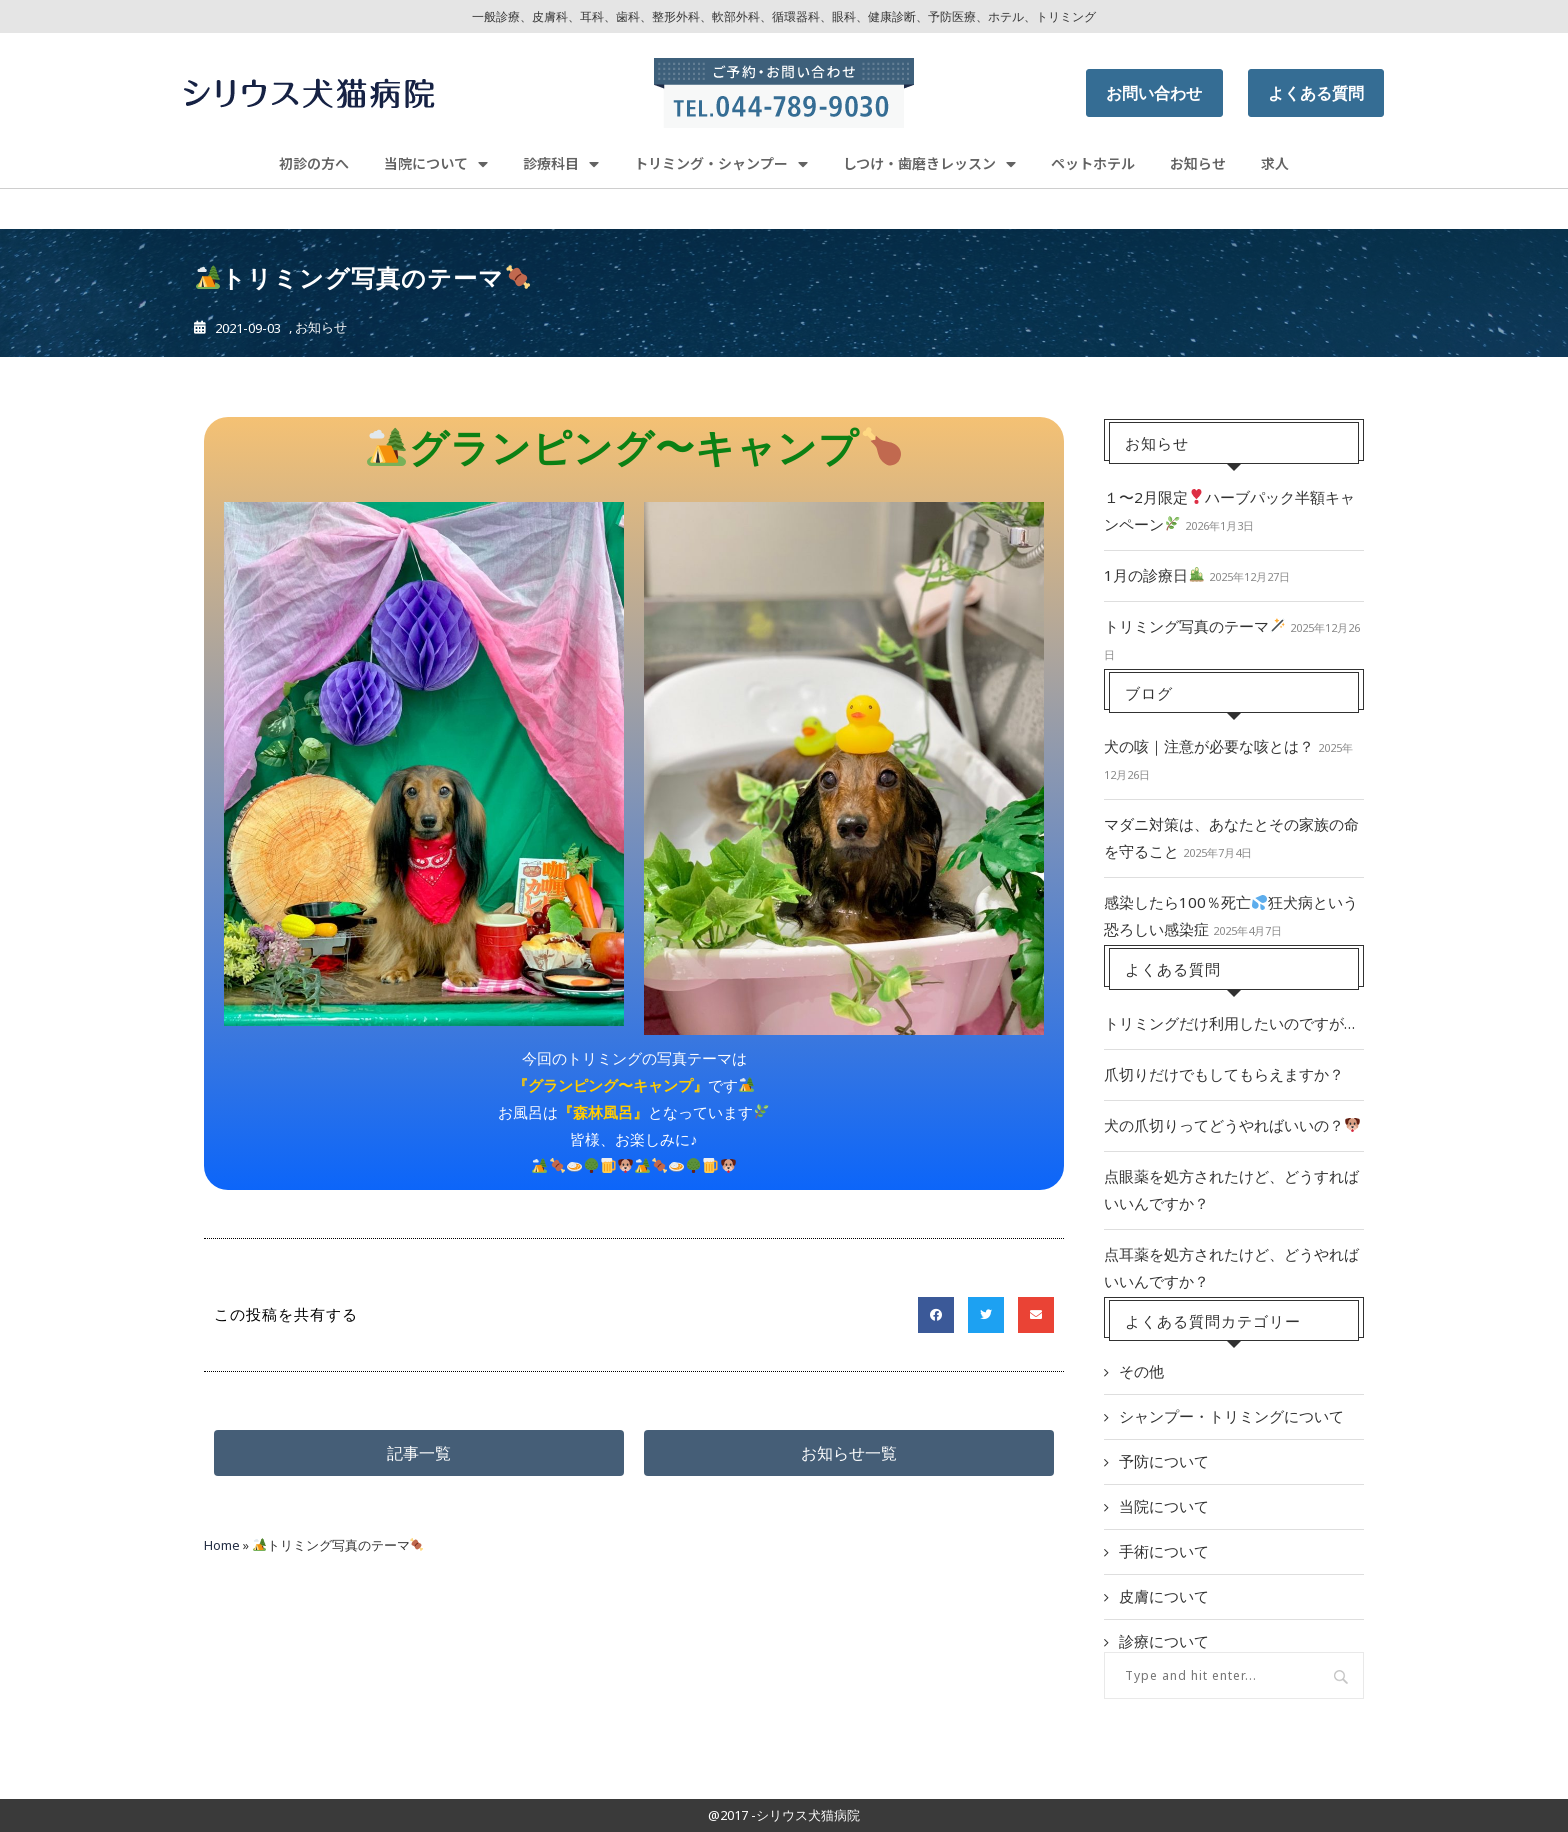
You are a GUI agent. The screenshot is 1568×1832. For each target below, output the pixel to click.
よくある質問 (1316, 93)
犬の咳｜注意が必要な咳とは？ (1209, 746)
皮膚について (1164, 1596)
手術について (1164, 1551)
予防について (1164, 1461)
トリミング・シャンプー (721, 163)
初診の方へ (314, 163)
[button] (419, 1453)
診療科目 (561, 163)
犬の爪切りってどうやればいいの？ (1232, 1125)
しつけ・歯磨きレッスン (929, 163)
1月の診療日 (1154, 575)
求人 (1275, 163)
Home (222, 1545)
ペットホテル (1093, 163)
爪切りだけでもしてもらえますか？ (1224, 1074)
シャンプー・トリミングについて (1231, 1416)
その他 (1141, 1371)
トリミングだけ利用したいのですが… (1229, 1023)
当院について (436, 163)
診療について (1164, 1641)
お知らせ (1198, 163)
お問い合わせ (1154, 93)
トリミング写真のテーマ (1194, 626)
